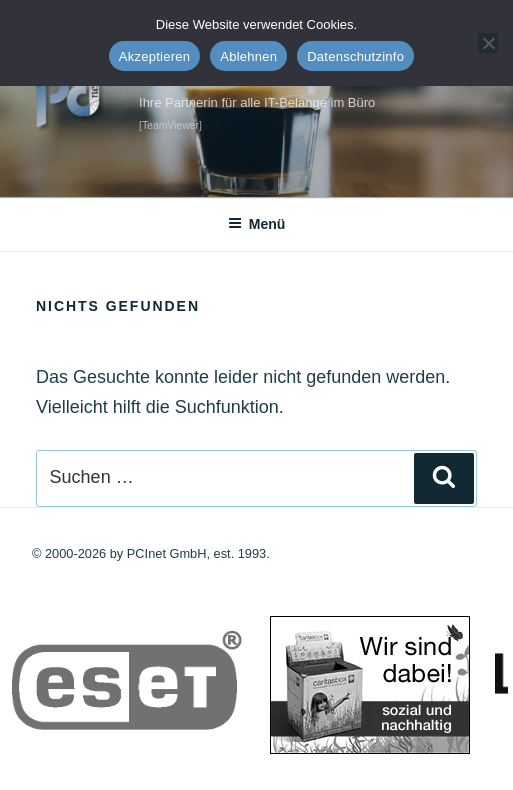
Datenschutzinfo (355, 56)
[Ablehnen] (488, 43)
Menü (257, 224)
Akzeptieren (154, 56)
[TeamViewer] (170, 125)
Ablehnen (248, 56)
